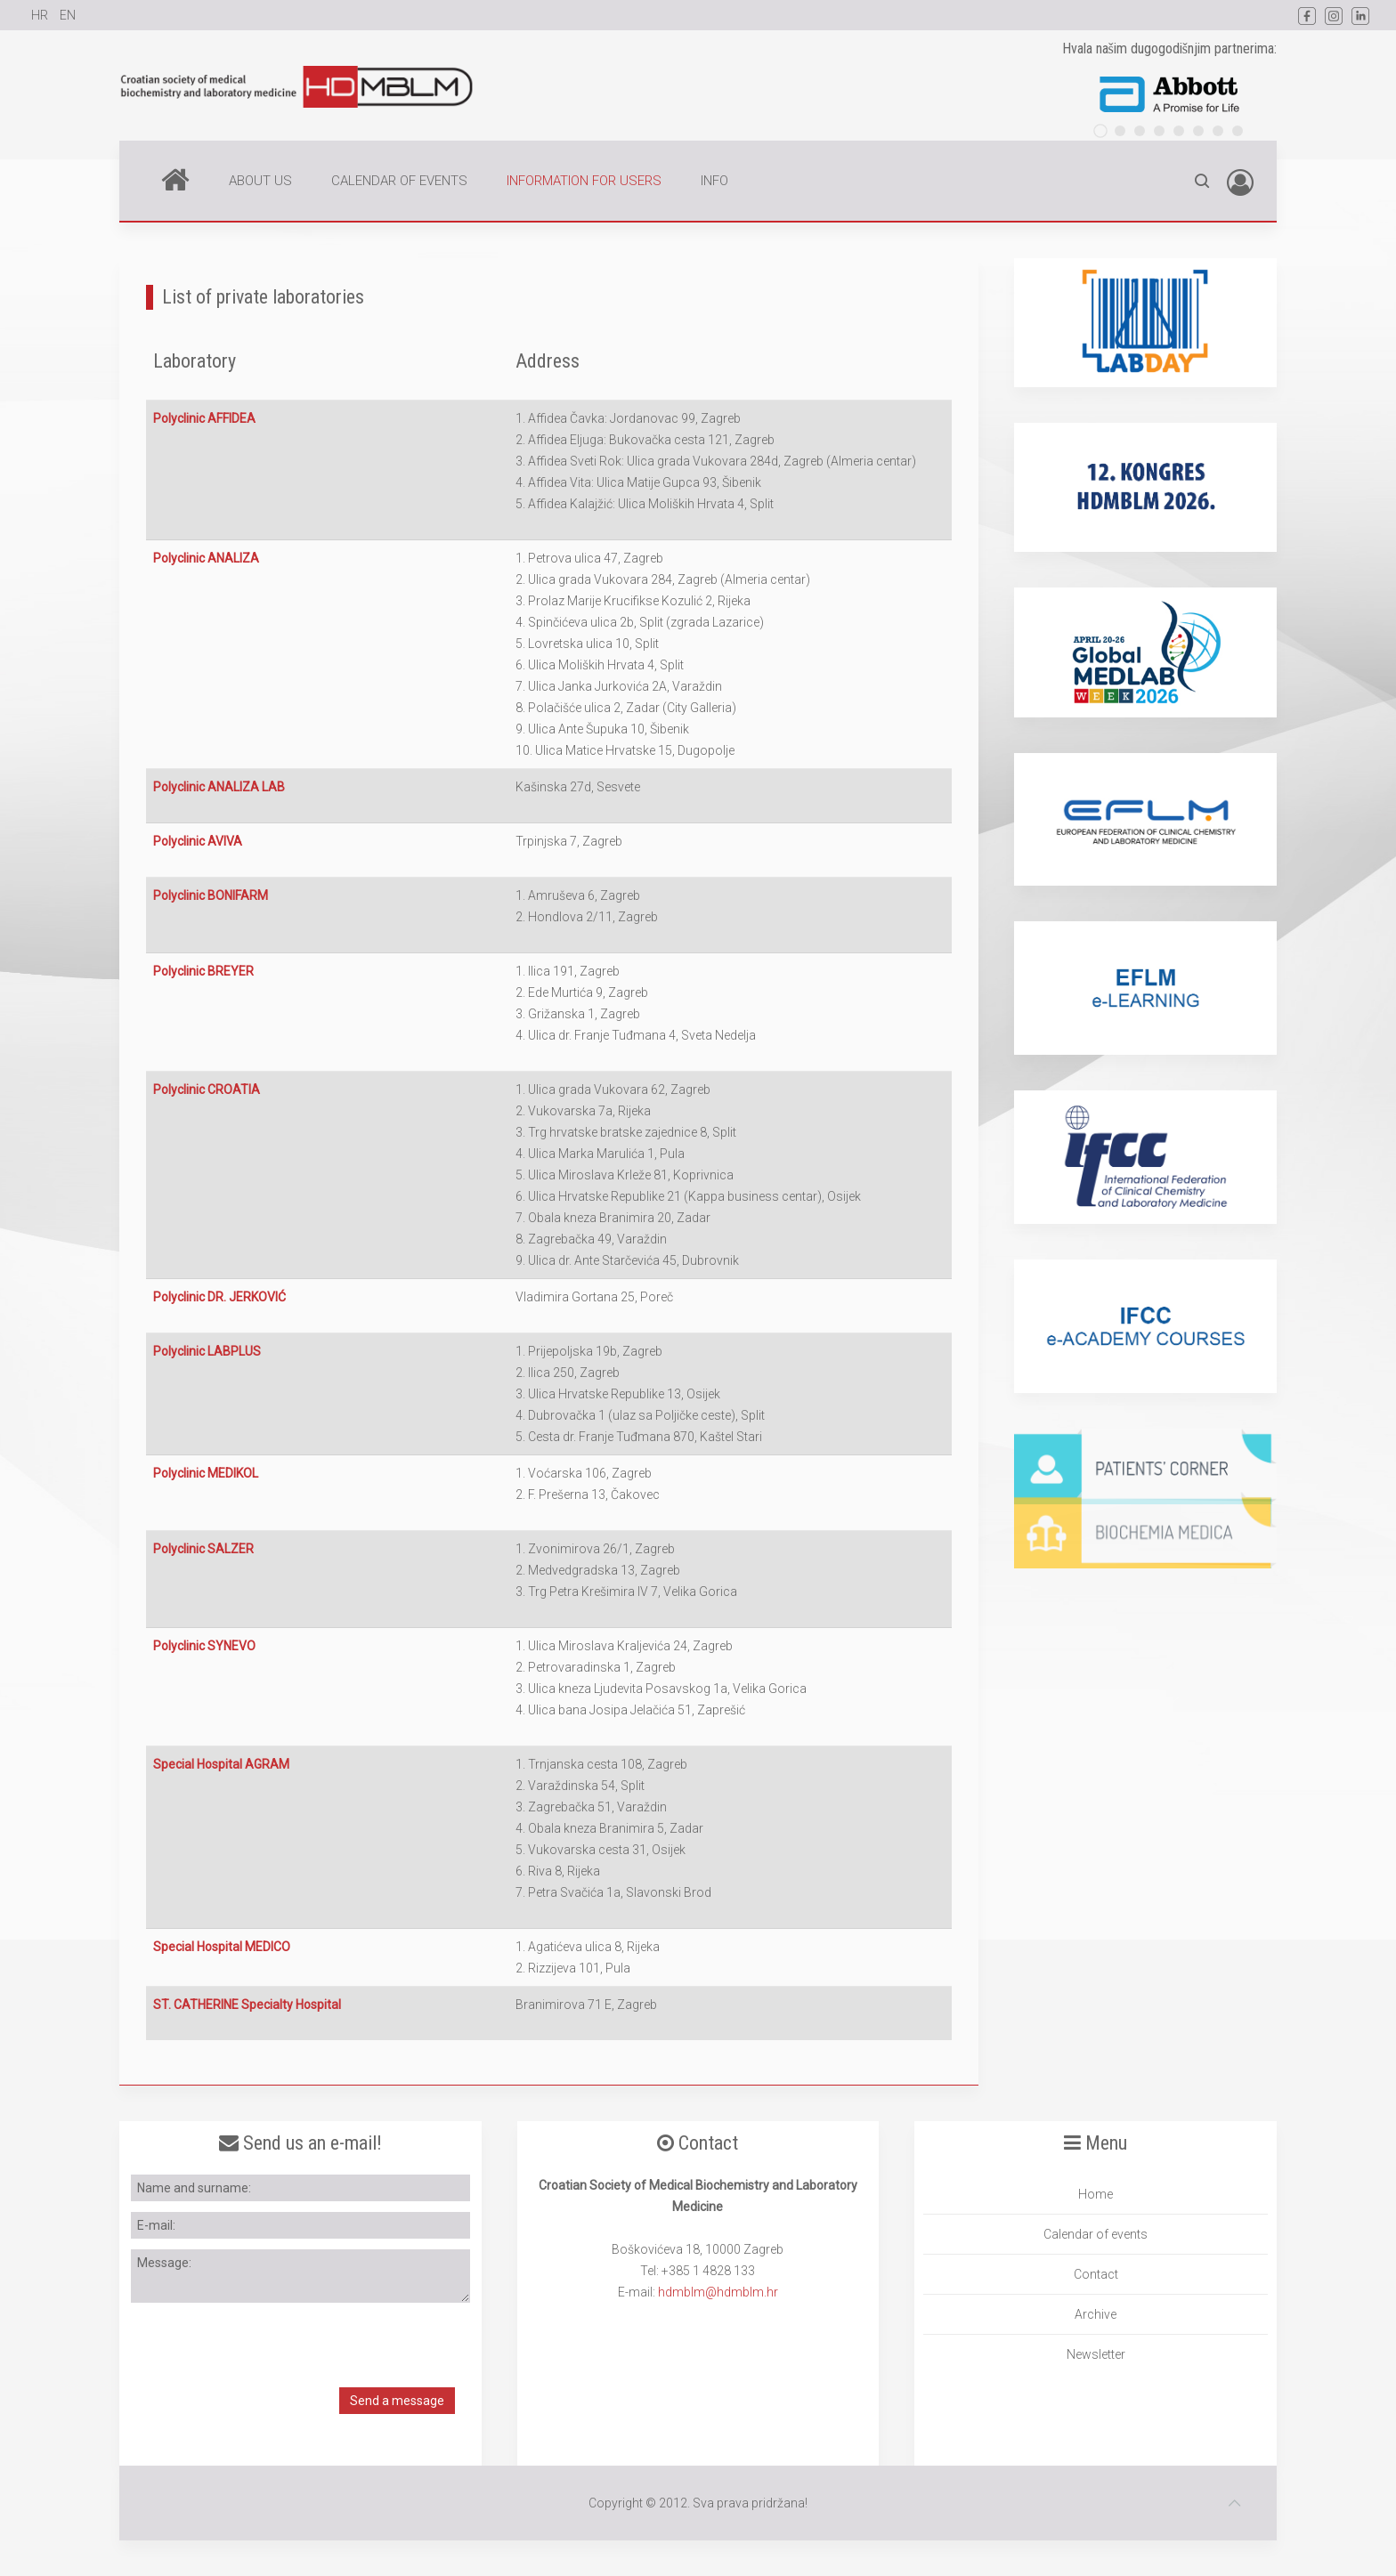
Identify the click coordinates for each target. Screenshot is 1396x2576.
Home (175, 179)
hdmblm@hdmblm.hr (718, 2292)
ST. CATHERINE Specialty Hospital (247, 2004)
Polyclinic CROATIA (206, 1089)
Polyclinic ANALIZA (206, 558)
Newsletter (1096, 2354)
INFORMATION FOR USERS (584, 181)
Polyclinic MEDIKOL (205, 1473)
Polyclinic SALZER (203, 1549)
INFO (714, 181)
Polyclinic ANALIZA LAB (219, 787)
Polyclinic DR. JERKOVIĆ (219, 1297)
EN (68, 15)
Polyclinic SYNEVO (204, 1646)
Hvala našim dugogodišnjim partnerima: (1169, 48)
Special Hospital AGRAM (221, 1764)
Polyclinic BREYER (203, 971)
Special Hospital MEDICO (221, 1947)
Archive (1095, 2314)
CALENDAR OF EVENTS (399, 181)
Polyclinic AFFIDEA (204, 418)
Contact (1096, 2274)
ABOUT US (260, 181)
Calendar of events (1095, 2234)
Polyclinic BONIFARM (210, 895)
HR (41, 15)
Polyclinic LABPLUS (207, 1351)
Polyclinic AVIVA (197, 841)
